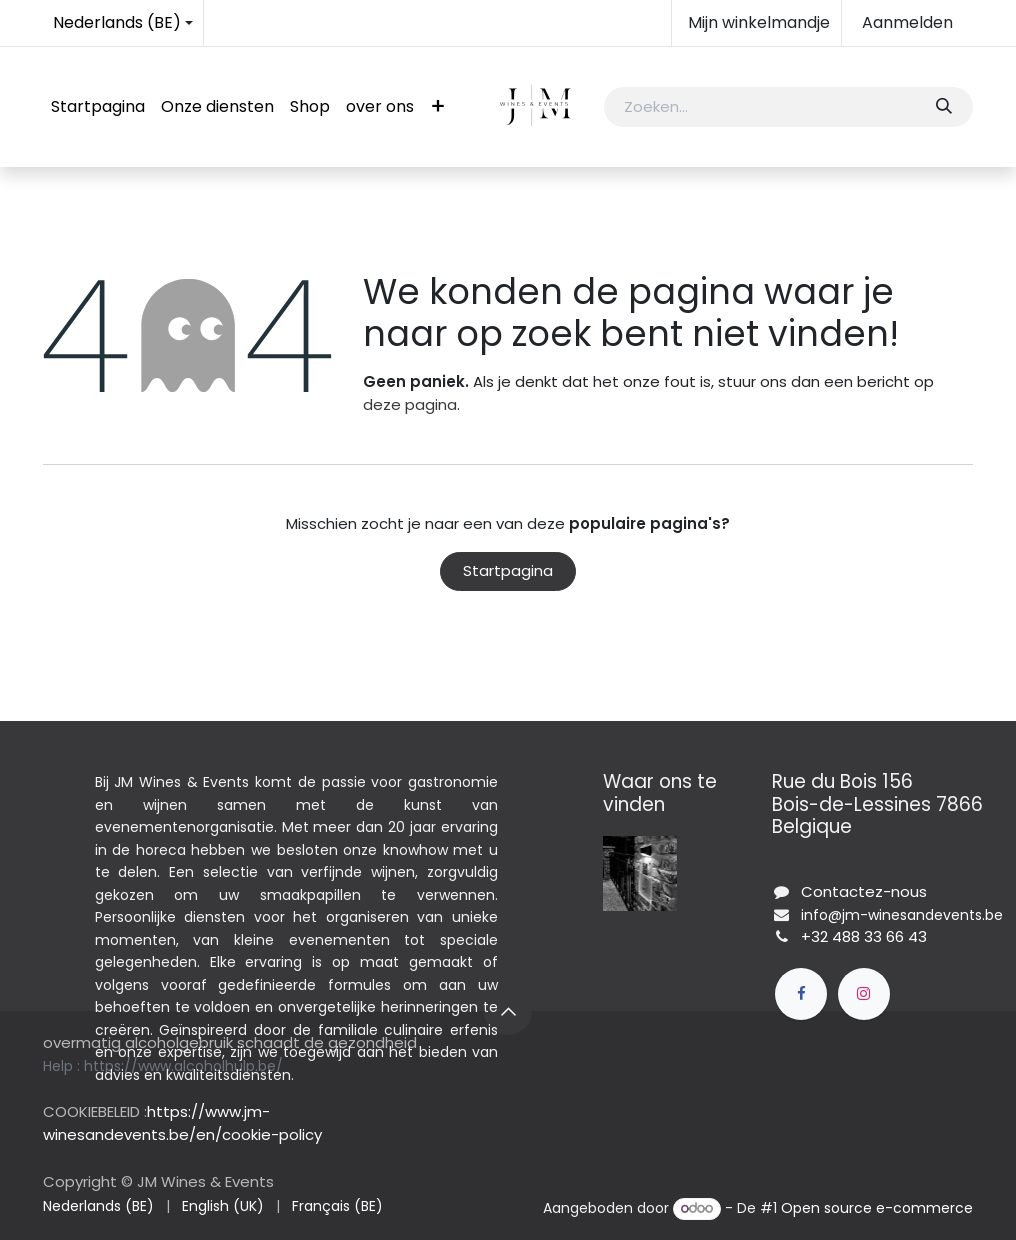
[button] (508, 1011)
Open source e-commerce (877, 1208)
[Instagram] (864, 994)
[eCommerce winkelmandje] (756, 23)
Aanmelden (907, 22)
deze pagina (410, 404)
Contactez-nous (864, 891)
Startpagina (508, 570)
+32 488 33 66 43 (864, 936)
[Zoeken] (943, 107)
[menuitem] (98, 107)
